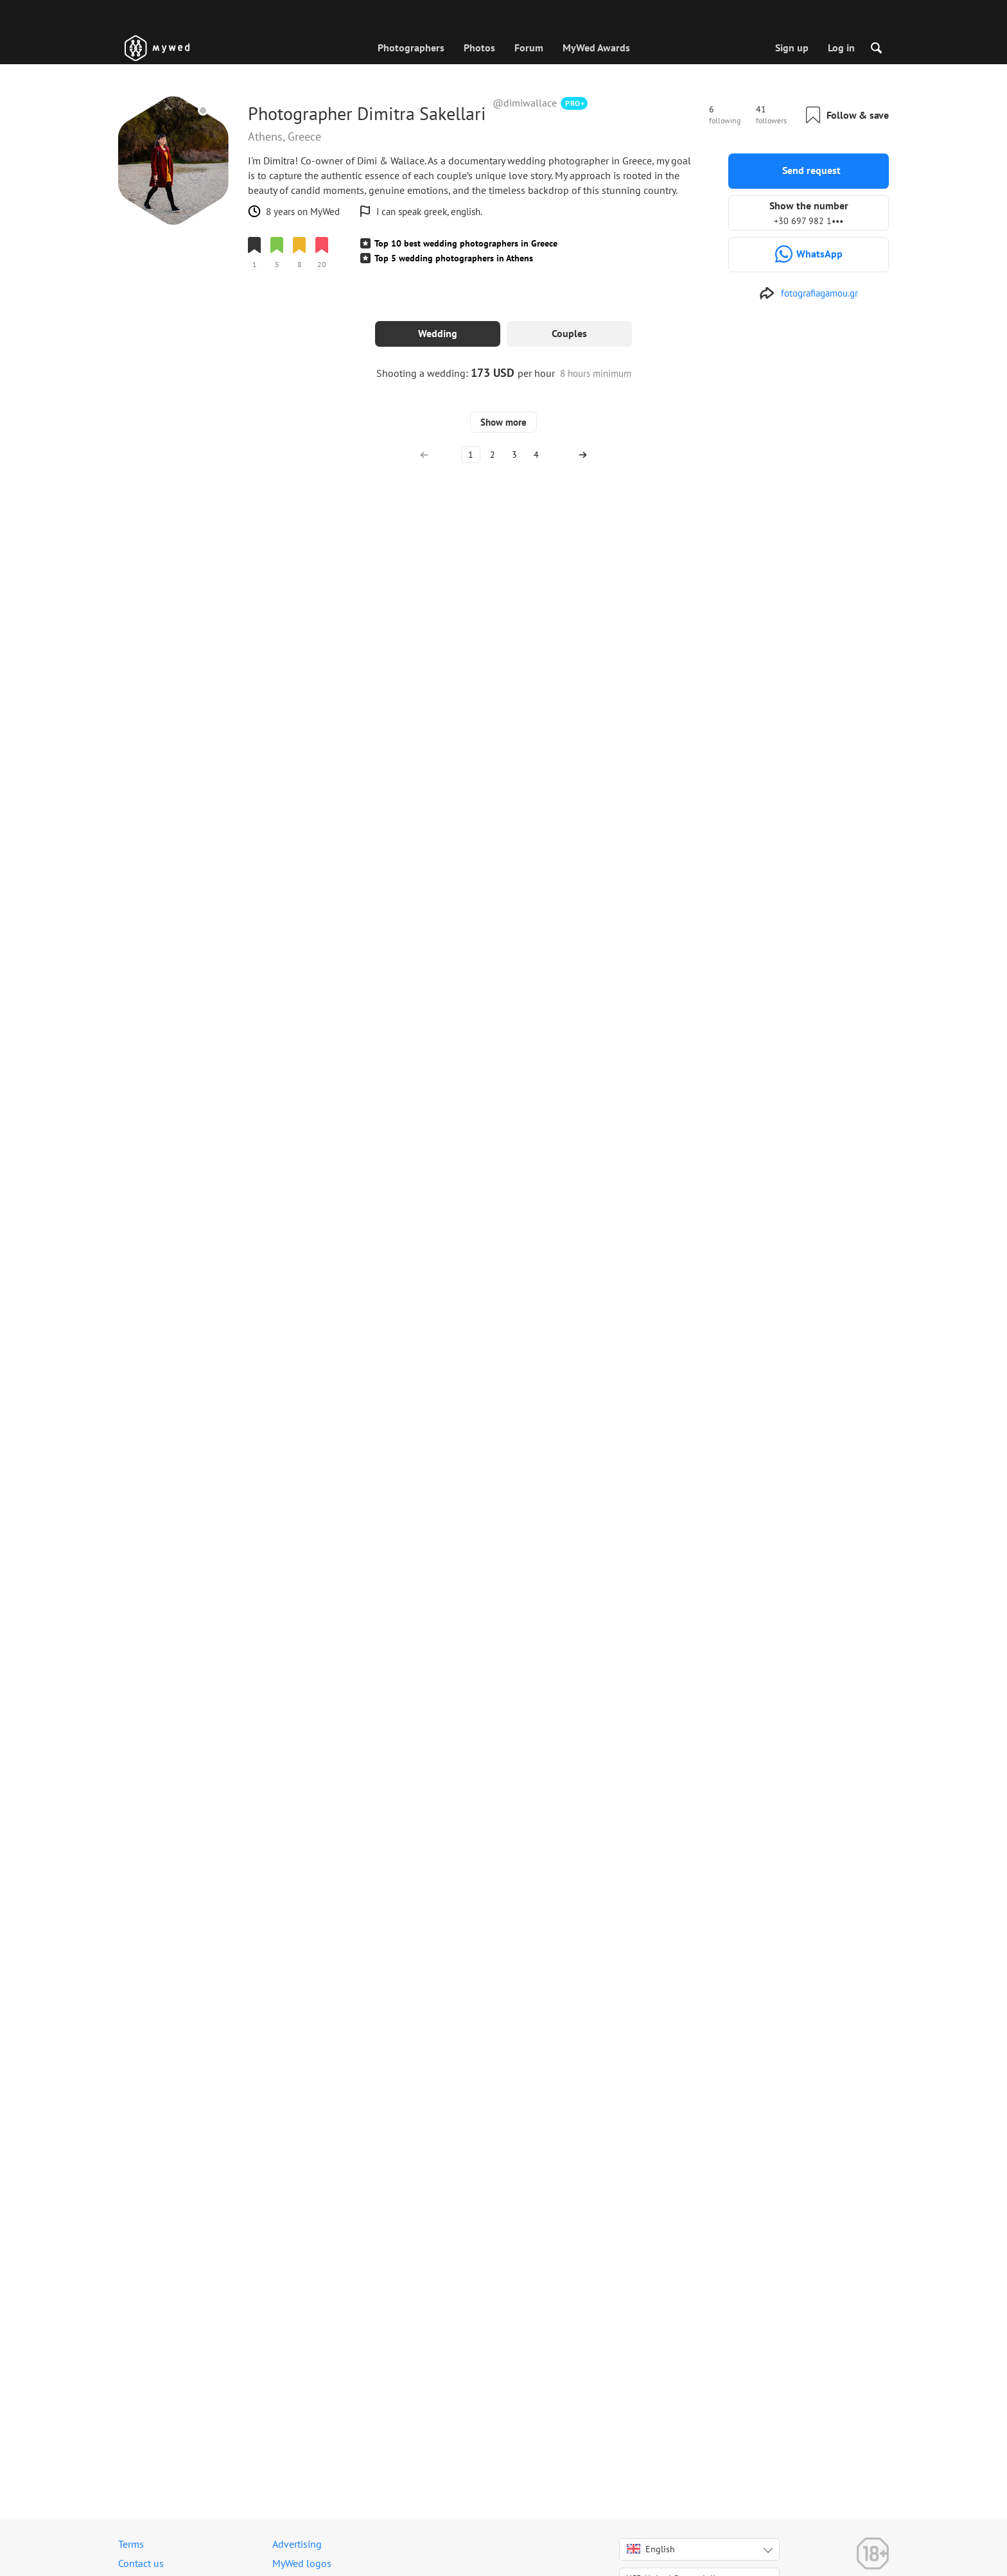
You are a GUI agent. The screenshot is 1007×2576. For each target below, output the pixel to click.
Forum (528, 47)
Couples (569, 333)
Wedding (437, 333)
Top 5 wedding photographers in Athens (453, 258)
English (651, 2549)
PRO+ (574, 103)
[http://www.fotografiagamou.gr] (808, 293)
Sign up (792, 47)
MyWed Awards (596, 47)
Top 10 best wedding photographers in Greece (465, 243)
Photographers (411, 47)
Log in (841, 47)
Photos (479, 47)
